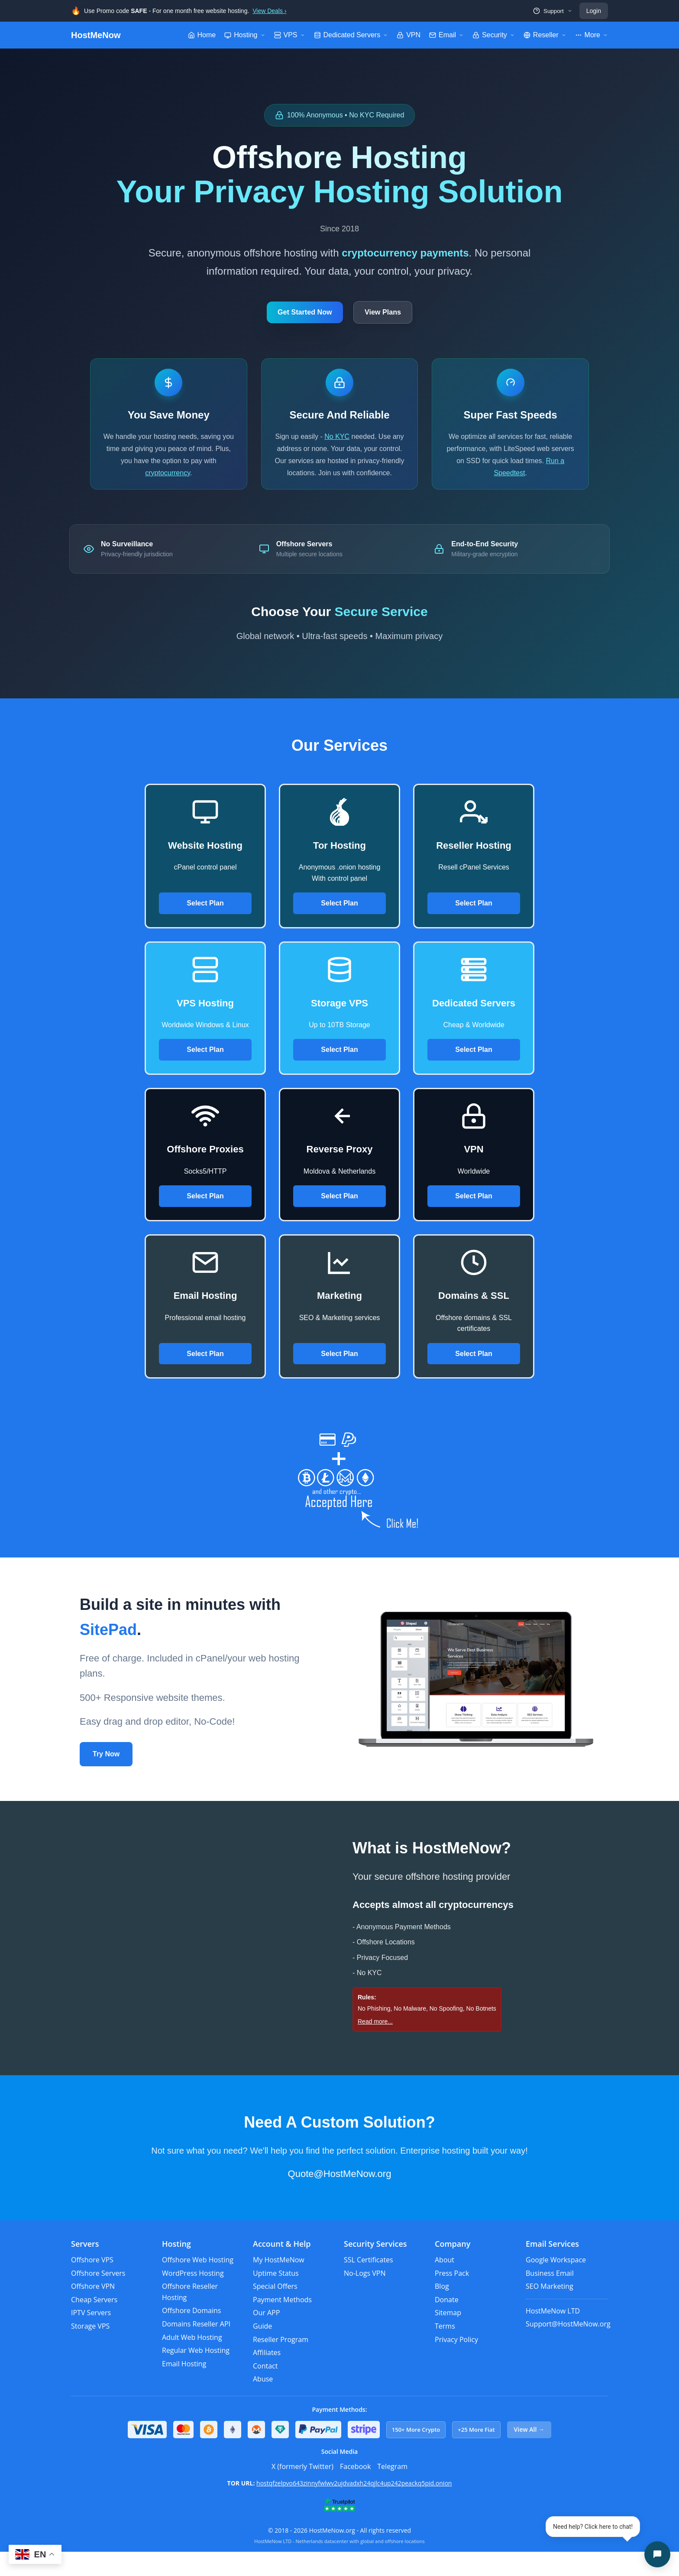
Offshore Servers (98, 2297)
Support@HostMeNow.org (568, 2348)
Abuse (263, 2403)
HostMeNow (95, 35)
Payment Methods (282, 2324)
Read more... (375, 2045)
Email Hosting (184, 2388)
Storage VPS (90, 2350)
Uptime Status (276, 2297)
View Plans (392, 314)
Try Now (106, 1778)
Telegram (392, 2490)
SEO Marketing (549, 2310)
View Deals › (269, 10)
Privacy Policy (456, 2363)
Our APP (266, 2337)
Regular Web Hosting (196, 2374)
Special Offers (275, 2310)
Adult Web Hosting (192, 2361)
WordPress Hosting (193, 2297)
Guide (262, 2350)
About (444, 2284)
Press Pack (452, 2297)
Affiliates (267, 2376)
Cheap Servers (94, 2324)
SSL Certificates (368, 2284)
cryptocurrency (167, 481)
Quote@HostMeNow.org (339, 2198)
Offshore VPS (92, 2284)
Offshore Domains (191, 2335)
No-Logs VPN (364, 2297)
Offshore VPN (93, 2310)
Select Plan (205, 927)
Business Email (550, 2297)
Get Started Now (296, 314)
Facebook (355, 2490)
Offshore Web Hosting (197, 2284)
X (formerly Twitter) (302, 2490)
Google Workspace (556, 2284)
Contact (265, 2390)
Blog (442, 2310)
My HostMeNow (278, 2284)
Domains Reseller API (196, 2348)
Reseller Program (280, 2363)
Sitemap (448, 2337)
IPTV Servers (91, 2337)
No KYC (343, 444)
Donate (447, 2324)
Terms (445, 2350)
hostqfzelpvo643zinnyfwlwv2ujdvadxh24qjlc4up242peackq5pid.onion (354, 2508)
